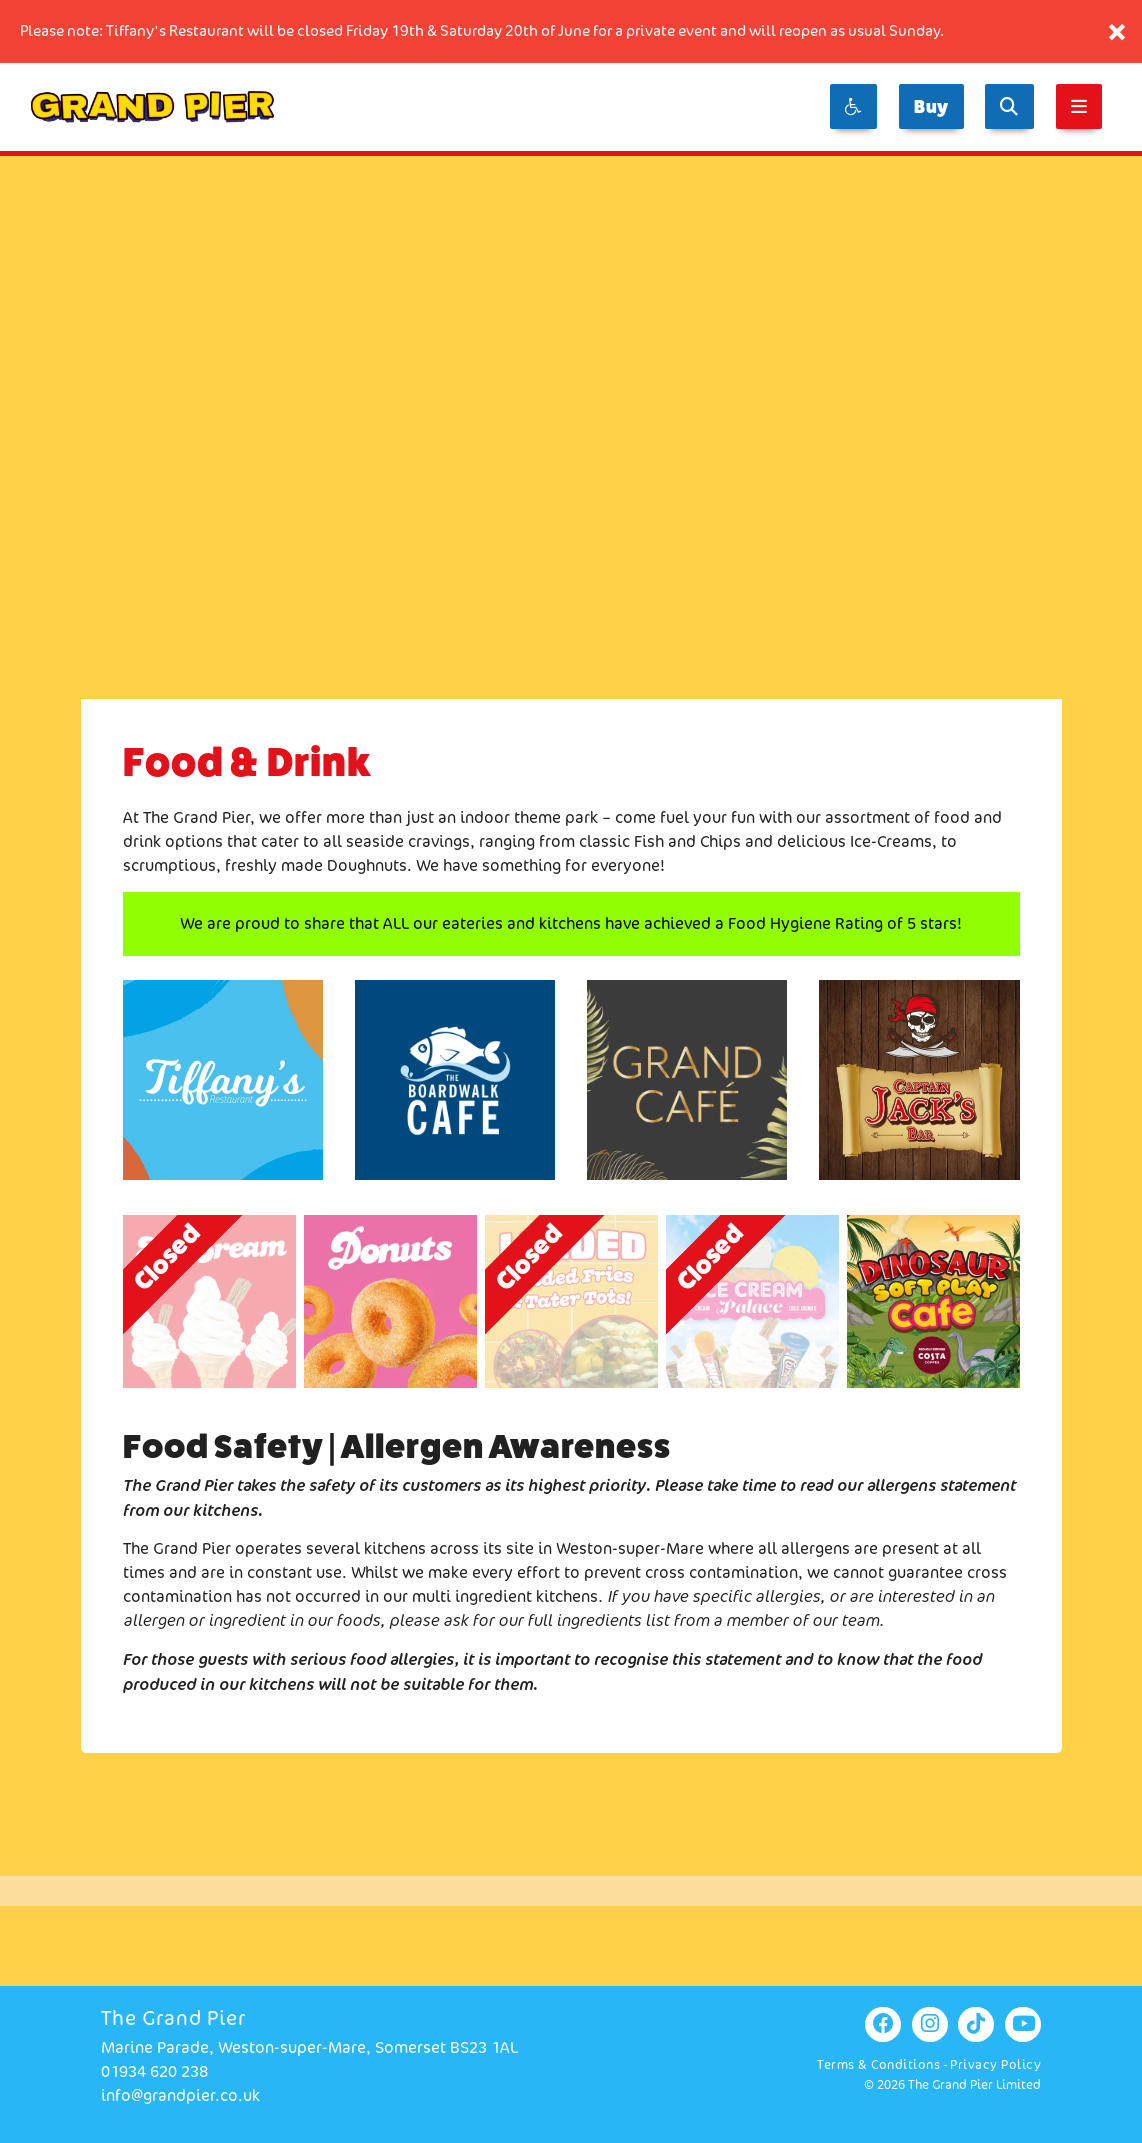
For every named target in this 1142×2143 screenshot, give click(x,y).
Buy (931, 106)
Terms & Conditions (878, 2064)
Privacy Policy (995, 2064)
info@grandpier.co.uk (180, 2095)
